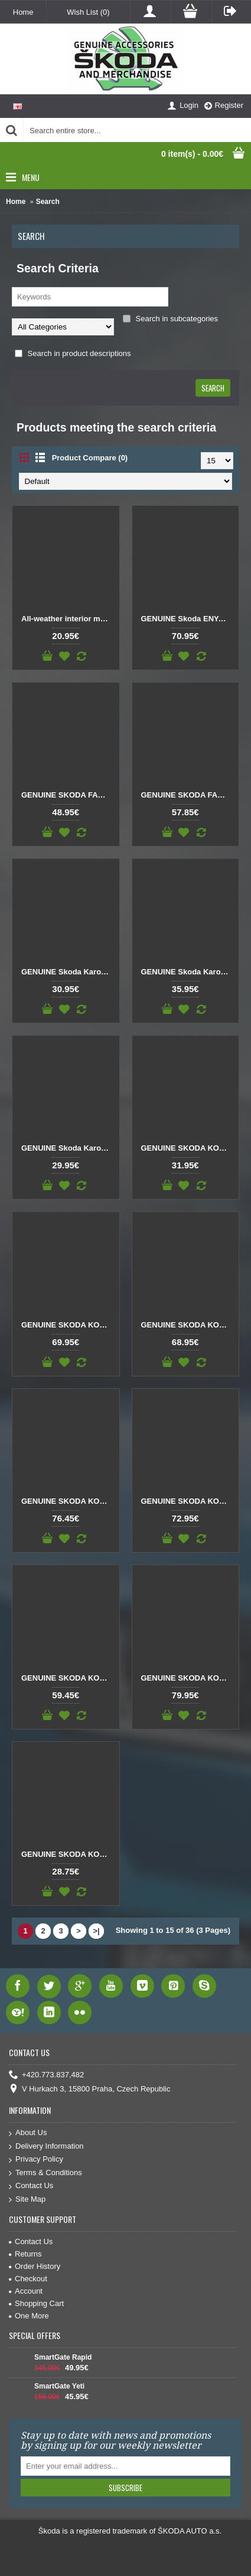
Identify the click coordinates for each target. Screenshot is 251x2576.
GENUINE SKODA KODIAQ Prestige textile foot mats (68, 1501)
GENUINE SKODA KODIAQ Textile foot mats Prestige (187, 1678)
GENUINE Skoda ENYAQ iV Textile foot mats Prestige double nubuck (187, 618)
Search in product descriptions (73, 353)
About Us (28, 2133)
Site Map (27, 2200)
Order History (34, 2266)
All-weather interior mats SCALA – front (68, 618)
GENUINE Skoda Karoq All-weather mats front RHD (187, 971)
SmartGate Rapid (63, 2357)
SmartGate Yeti (59, 2386)
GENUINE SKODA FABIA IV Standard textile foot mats (68, 794)
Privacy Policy (36, 2160)
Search (48, 201)
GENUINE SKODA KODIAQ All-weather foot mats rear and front (68, 1324)
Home (15, 201)
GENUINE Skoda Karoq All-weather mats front (68, 971)
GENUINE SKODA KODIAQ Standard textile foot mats (68, 1678)
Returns (25, 2253)
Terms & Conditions (45, 2173)
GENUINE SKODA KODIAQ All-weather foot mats (187, 1148)
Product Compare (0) (90, 457)
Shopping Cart (36, 2303)
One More (29, 2315)
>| (96, 1930)
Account (26, 2291)
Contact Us (31, 2186)
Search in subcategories (170, 318)
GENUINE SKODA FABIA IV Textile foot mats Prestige (187, 794)
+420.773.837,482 (46, 2075)
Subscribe (125, 2487)
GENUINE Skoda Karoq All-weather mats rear (68, 1148)
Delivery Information (46, 2147)
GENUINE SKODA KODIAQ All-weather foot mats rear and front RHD (187, 1324)
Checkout (28, 2278)
